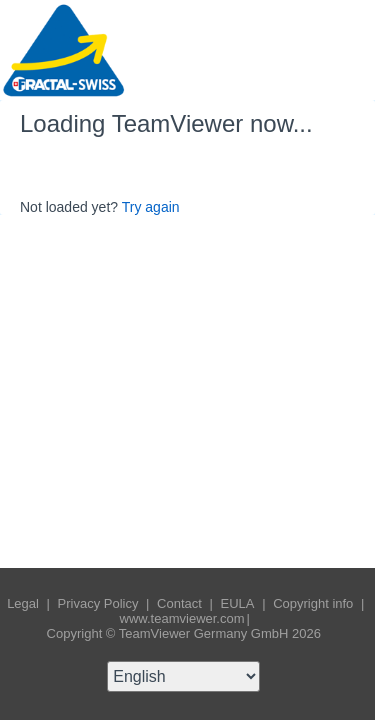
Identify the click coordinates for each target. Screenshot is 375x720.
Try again (151, 207)
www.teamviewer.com (182, 618)
